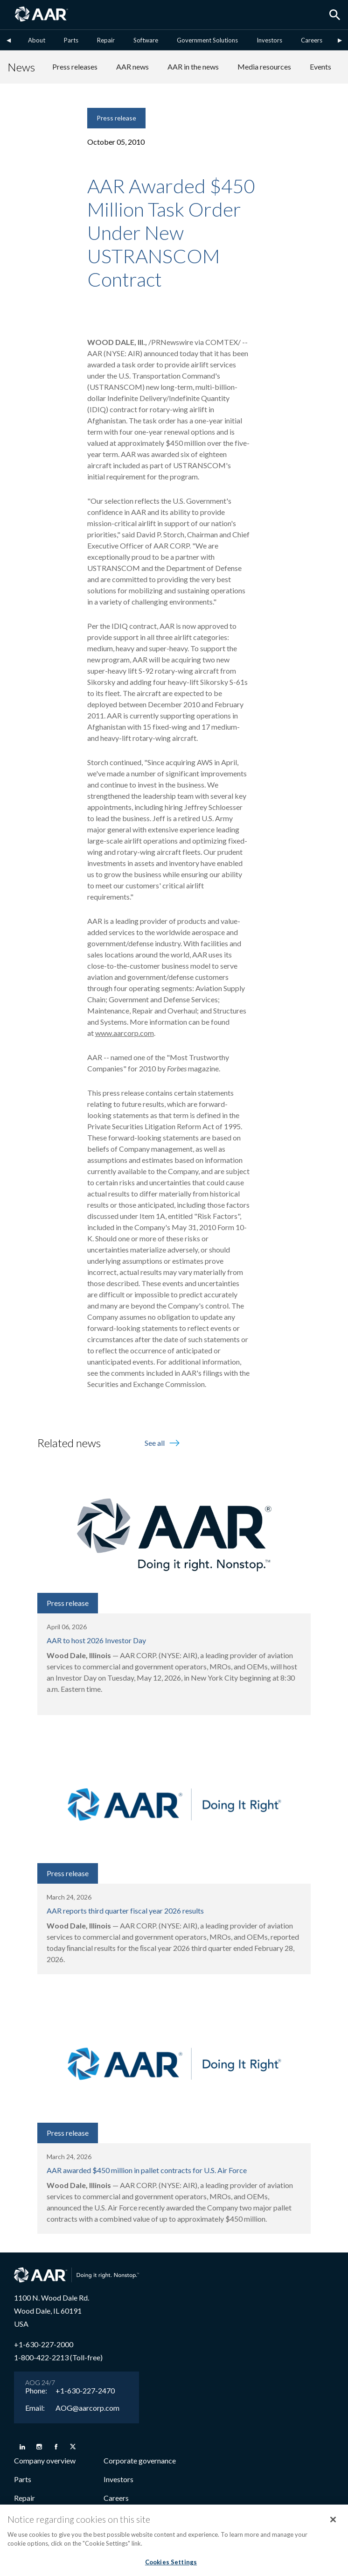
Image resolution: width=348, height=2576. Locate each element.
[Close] (333, 2523)
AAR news (132, 66)
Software (145, 40)
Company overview (45, 2460)
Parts (71, 40)
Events (320, 66)
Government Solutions (207, 40)
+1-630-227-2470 (85, 2390)
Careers (311, 40)
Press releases (74, 66)
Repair (106, 40)
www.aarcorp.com (124, 1032)
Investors (269, 40)
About (36, 40)
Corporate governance (140, 2460)
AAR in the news (193, 66)
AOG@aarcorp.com (87, 2408)
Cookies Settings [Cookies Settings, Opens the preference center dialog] (171, 2565)
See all (163, 1443)
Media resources (264, 66)
